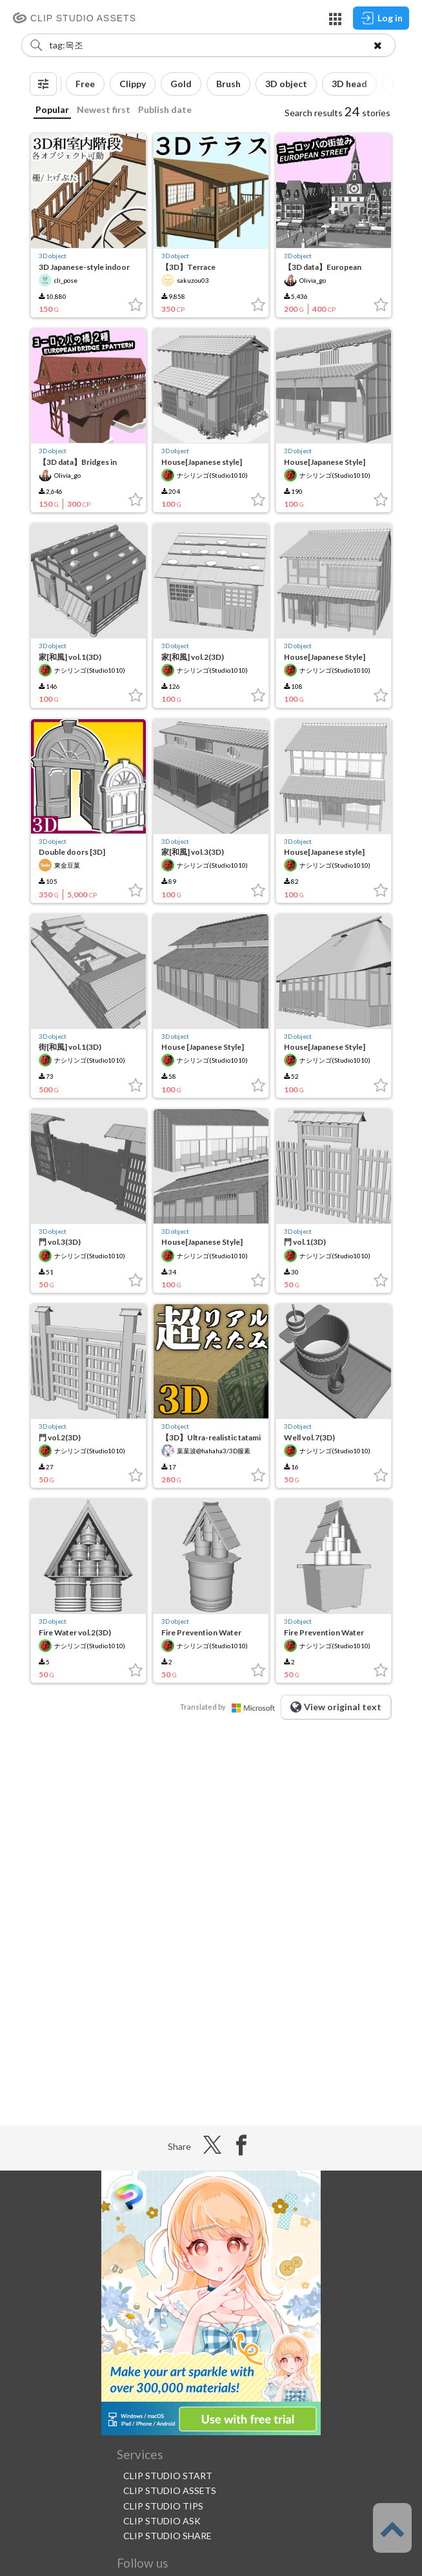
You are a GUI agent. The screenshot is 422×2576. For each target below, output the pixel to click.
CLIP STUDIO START (167, 2475)
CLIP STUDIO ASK (162, 2520)
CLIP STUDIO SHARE (167, 2535)
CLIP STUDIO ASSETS (169, 2490)
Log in (381, 18)
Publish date (165, 109)
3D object (52, 256)
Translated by (230, 1706)
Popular (52, 109)
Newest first (103, 109)
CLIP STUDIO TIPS (163, 2505)
